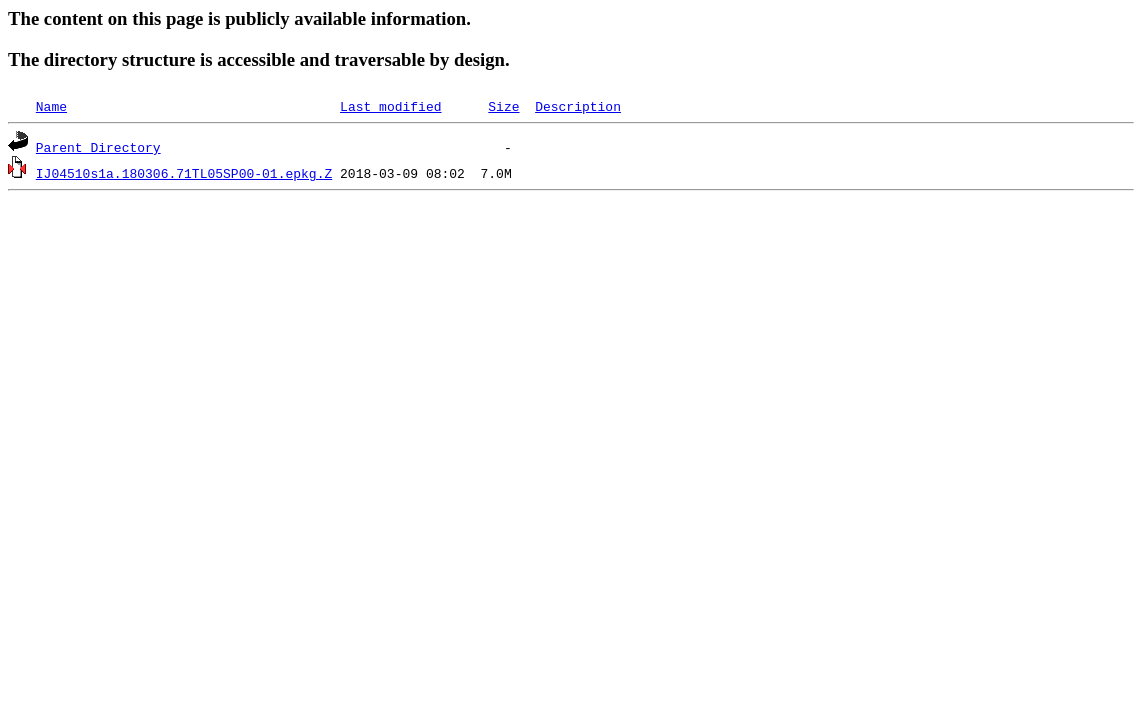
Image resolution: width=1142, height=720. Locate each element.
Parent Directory (98, 147)
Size (503, 106)
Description (578, 106)
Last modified (390, 106)
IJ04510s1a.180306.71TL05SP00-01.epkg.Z (184, 173)
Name (51, 106)
